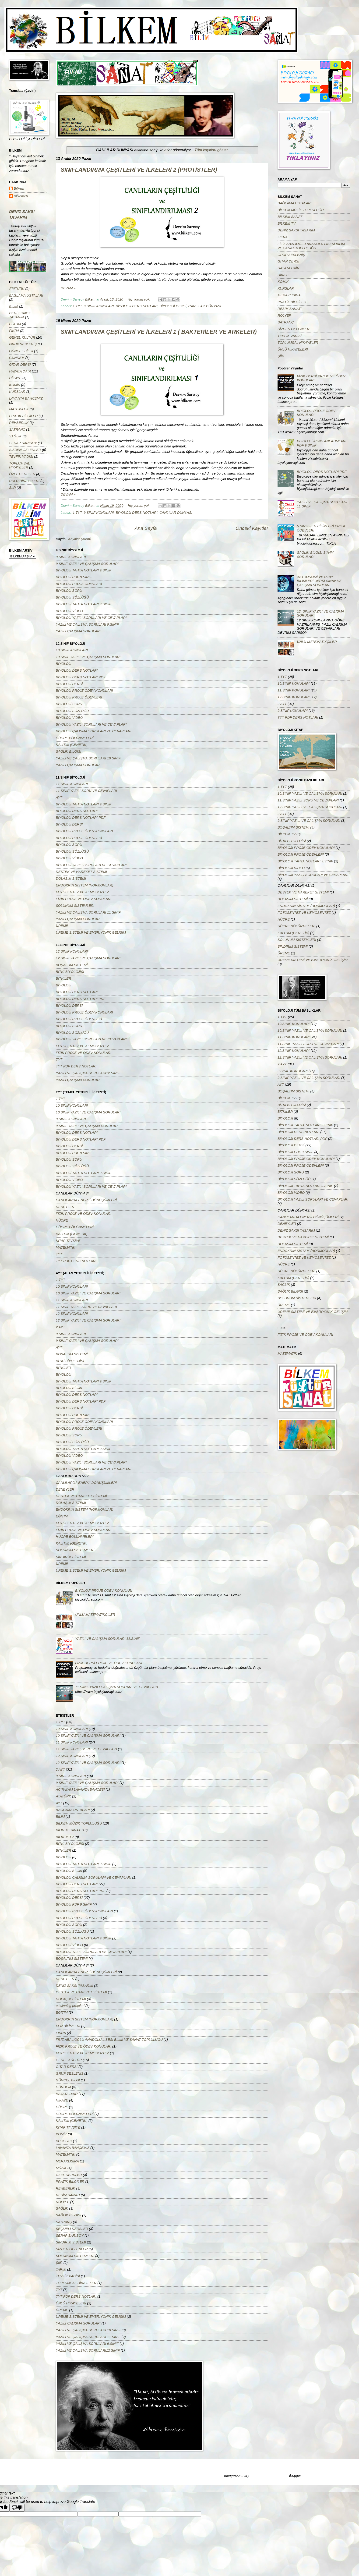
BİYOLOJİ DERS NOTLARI (137, 306)
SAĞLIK (62, 2208)
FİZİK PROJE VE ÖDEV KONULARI (83, 899)
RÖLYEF (62, 2202)
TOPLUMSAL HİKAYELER (76, 2283)
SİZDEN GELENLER (72, 2249)
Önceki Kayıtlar (252, 528)
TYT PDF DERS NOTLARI (76, 1066)
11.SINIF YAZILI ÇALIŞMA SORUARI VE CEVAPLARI (116, 1687)
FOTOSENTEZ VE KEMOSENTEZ (82, 892)
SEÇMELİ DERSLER (72, 2229)
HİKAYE (62, 2100)
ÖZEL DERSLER (69, 2175)
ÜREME (62, 926)
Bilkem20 (21, 196)
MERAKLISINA (67, 2161)
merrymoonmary (236, 2475)
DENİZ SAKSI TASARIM (74, 1986)
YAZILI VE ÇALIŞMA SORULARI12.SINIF (88, 1073)
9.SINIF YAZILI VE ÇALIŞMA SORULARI (87, 564)
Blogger (295, 2475)
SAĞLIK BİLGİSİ (68, 751)
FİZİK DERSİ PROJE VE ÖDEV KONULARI (108, 1663)
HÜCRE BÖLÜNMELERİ (75, 738)
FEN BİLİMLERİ (68, 2026)
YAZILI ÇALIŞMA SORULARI (78, 631)
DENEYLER (65, 1207)
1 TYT (77, 306)
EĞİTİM (62, 1516)
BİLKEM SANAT (68, 1830)
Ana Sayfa (146, 528)
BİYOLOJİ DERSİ (172, 306)
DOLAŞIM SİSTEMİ (71, 878)
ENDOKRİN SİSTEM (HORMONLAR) (84, 885)
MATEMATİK (65, 1247)
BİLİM (60, 1816)
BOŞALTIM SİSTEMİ (72, 965)
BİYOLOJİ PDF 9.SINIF (74, 577)
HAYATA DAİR (67, 2094)
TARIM (61, 2269)
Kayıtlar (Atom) (79, 539)
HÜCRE (62, 1220)
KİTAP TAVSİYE (68, 1241)
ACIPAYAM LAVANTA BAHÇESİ (80, 1789)
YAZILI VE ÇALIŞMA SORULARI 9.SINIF (87, 624)
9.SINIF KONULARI (99, 306)
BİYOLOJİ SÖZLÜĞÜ (72, 597)
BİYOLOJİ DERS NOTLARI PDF (81, 677)
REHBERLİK (65, 2188)
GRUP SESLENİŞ (69, 2073)
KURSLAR (64, 2141)
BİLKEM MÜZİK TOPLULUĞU (79, 1823)
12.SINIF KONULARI (72, 951)
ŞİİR (59, 2262)
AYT (59, 797)
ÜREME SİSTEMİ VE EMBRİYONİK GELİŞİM (91, 932)
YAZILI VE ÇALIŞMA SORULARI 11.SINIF (88, 912)
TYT (59, 1059)
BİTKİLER (63, 978)
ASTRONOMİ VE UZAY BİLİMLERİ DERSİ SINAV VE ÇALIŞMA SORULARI (319, 581)
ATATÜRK (63, 1796)
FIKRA (61, 2033)
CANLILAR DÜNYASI (204, 306)
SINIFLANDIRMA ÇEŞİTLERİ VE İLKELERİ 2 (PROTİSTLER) (139, 170)
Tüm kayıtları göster (211, 150)
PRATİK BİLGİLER (70, 2181)
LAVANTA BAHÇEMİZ (72, 2148)
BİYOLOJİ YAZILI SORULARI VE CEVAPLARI (91, 618)
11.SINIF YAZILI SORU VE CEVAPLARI (86, 791)
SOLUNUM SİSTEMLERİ (75, 905)
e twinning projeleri (70, 2006)
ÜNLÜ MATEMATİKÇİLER (95, 1614)
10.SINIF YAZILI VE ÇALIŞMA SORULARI (88, 657)
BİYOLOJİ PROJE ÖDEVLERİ (79, 584)
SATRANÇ (64, 2222)
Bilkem (19, 188)
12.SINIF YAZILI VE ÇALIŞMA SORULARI (88, 958)
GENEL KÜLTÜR (69, 2060)
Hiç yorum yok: (139, 299)
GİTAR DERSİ (66, 2067)
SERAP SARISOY (70, 2235)
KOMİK (61, 2134)
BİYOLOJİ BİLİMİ (69, 1388)
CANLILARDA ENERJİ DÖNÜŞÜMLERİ (86, 1200)
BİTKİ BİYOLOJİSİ (70, 972)
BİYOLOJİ (63, 664)
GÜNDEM (63, 2087)
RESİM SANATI (68, 2195)
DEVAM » (68, 288)
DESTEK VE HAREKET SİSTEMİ (81, 872)
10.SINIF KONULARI (72, 650)
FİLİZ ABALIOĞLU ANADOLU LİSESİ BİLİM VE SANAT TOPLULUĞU (109, 2039)
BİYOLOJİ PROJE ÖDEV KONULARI (84, 690)
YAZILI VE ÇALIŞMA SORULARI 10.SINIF (88, 758)
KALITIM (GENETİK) (72, 745)
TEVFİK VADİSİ (68, 2276)
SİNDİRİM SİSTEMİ (71, 1557)
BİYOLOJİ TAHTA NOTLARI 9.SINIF (83, 570)
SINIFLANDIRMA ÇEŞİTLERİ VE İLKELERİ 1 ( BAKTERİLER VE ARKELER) (159, 332)
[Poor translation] (17, 2508)
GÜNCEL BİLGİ (68, 2080)
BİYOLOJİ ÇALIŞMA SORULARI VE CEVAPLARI (93, 731)
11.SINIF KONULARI (72, 784)
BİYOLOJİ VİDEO (69, 611)
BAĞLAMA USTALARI (73, 1810)
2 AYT (60, 1327)
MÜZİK (61, 2168)
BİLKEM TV (65, 1837)
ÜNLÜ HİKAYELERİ (71, 2303)
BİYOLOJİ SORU (69, 590)
